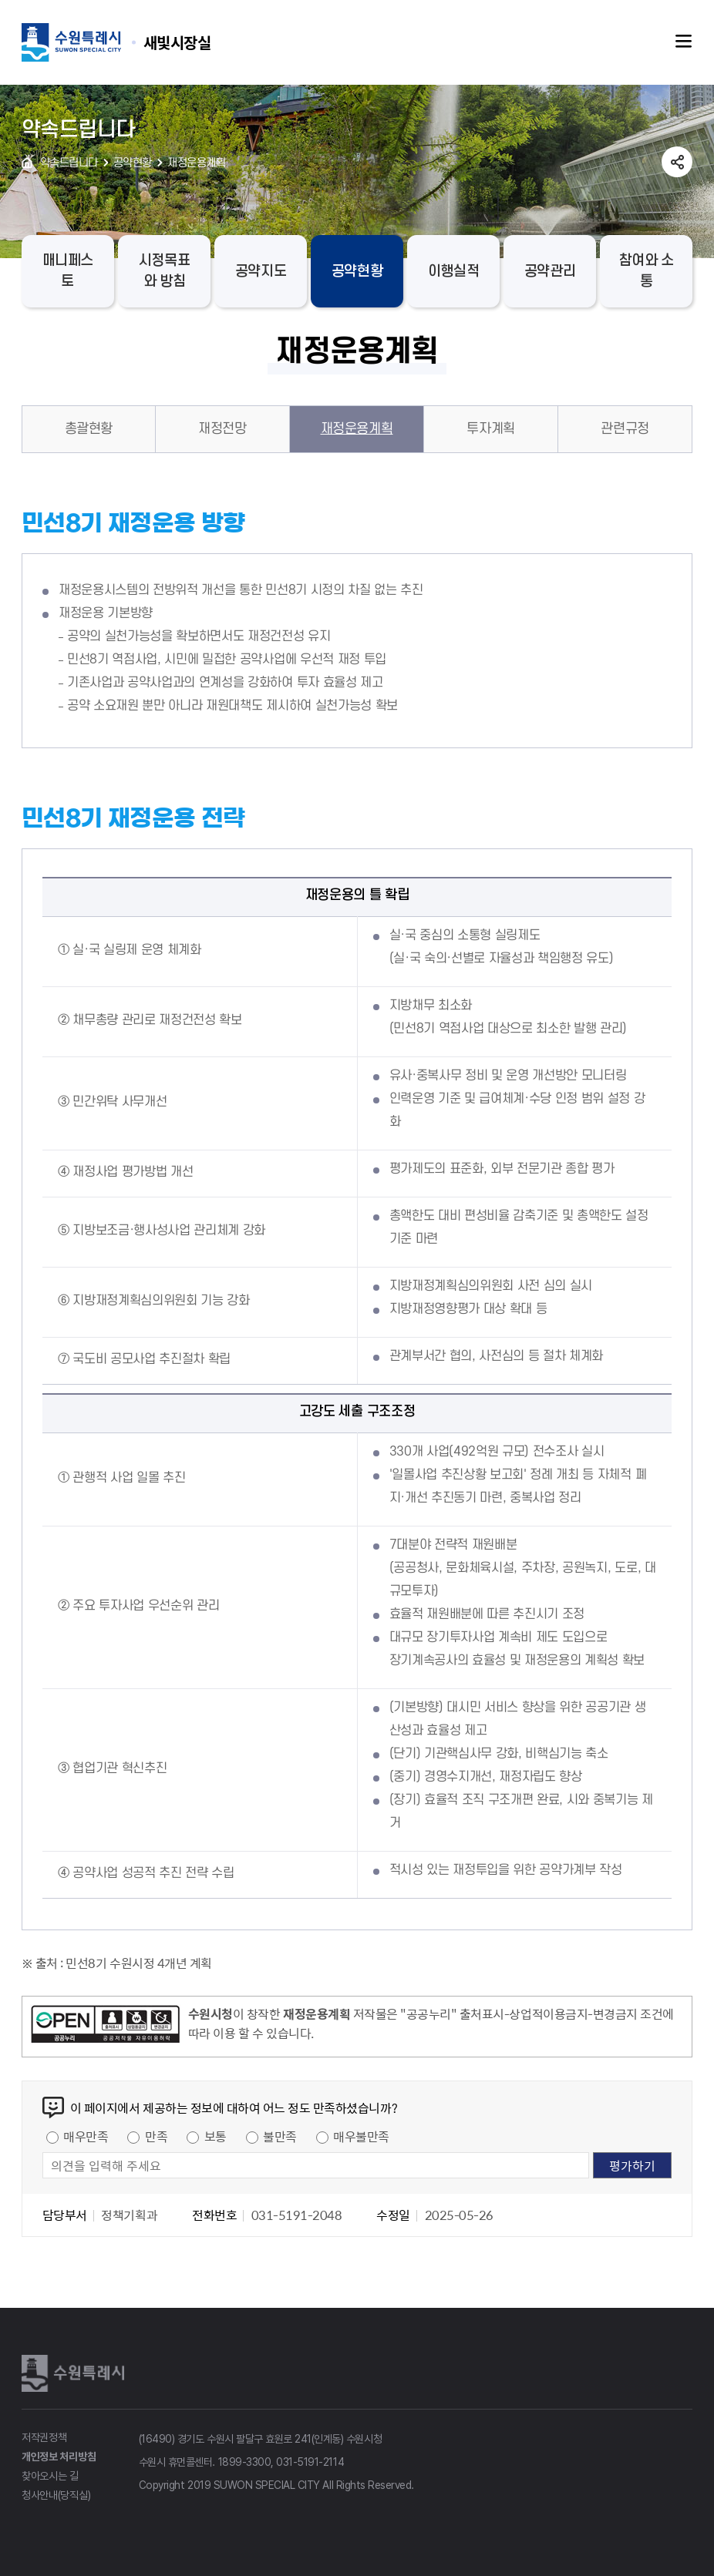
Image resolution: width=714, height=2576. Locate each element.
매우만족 (85, 2136)
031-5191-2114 (310, 2462)
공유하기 (677, 161)
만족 (156, 2136)
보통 (215, 2136)
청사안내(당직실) (56, 2495)
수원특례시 (76, 2373)
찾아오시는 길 (50, 2476)
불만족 (280, 2136)
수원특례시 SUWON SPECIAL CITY (177, 42)
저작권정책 (44, 2437)
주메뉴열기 (683, 42)
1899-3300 (244, 2462)
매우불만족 (361, 2136)
